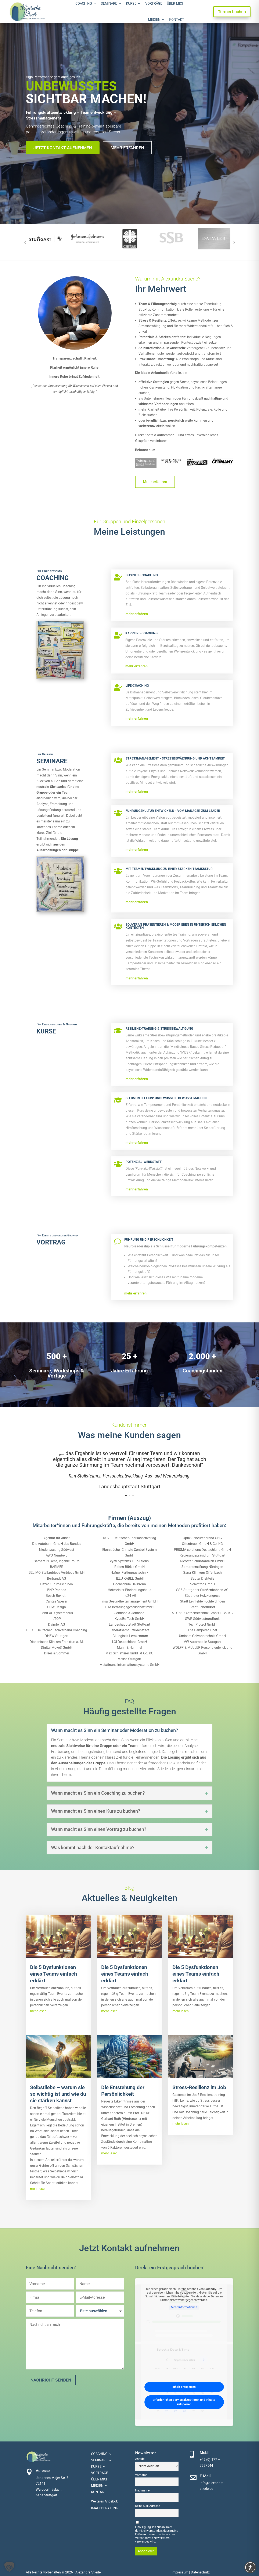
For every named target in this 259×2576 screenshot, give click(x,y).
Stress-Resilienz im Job (199, 2087)
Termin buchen (232, 11)
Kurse (96, 2467)
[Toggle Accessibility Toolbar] (250, 2567)
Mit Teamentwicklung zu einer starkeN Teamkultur (169, 869)
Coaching (99, 2454)
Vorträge (99, 2473)
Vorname (141, 2475)
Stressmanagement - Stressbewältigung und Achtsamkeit (175, 758)
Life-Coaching (137, 685)
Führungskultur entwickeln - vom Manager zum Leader (173, 811)
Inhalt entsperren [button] (184, 2387)
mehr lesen (38, 2011)
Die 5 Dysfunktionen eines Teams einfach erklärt (53, 1973)
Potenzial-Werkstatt (144, 1162)
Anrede (139, 2459)
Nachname (142, 2490)
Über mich (99, 2479)
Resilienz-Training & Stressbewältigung (159, 1028)
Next (234, 242)
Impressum (180, 2572)
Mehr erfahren (127, 147)
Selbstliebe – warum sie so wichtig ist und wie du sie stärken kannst (58, 2094)
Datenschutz (200, 2572)
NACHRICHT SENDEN (50, 2380)
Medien (154, 20)
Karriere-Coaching (141, 633)
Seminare (99, 2460)
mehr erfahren (137, 614)
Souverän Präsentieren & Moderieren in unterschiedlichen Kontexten (176, 926)
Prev (25, 242)
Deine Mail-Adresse (147, 2506)
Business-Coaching (142, 575)
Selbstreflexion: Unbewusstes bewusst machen (166, 1098)
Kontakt (176, 20)
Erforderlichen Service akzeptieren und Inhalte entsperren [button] (184, 2402)
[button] (9, 2566)
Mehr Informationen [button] (184, 2307)
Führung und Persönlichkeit (148, 1239)
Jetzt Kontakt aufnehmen (62, 147)
